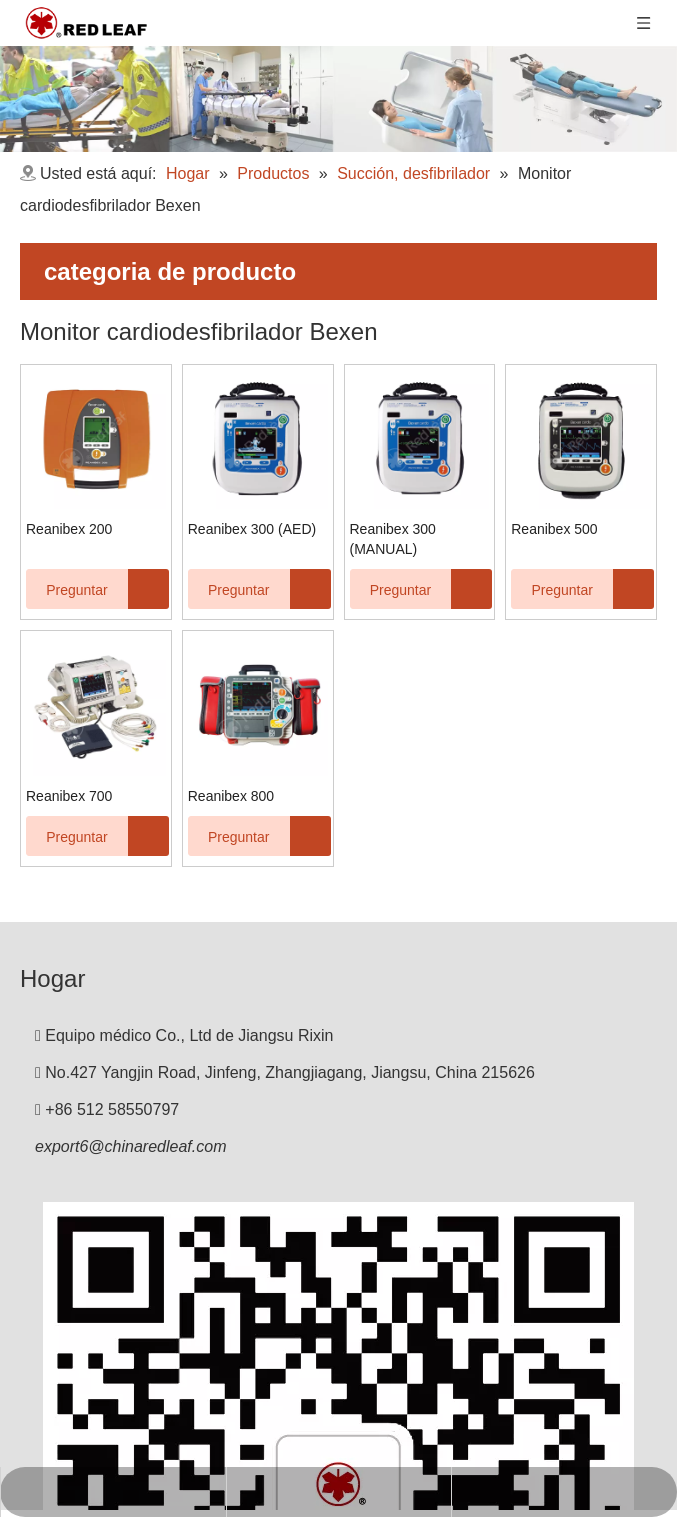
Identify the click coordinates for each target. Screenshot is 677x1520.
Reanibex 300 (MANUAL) (393, 539)
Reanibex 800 (231, 796)
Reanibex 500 (554, 529)
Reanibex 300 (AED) (252, 529)
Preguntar (67, 589)
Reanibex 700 (69, 796)
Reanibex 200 (69, 529)
